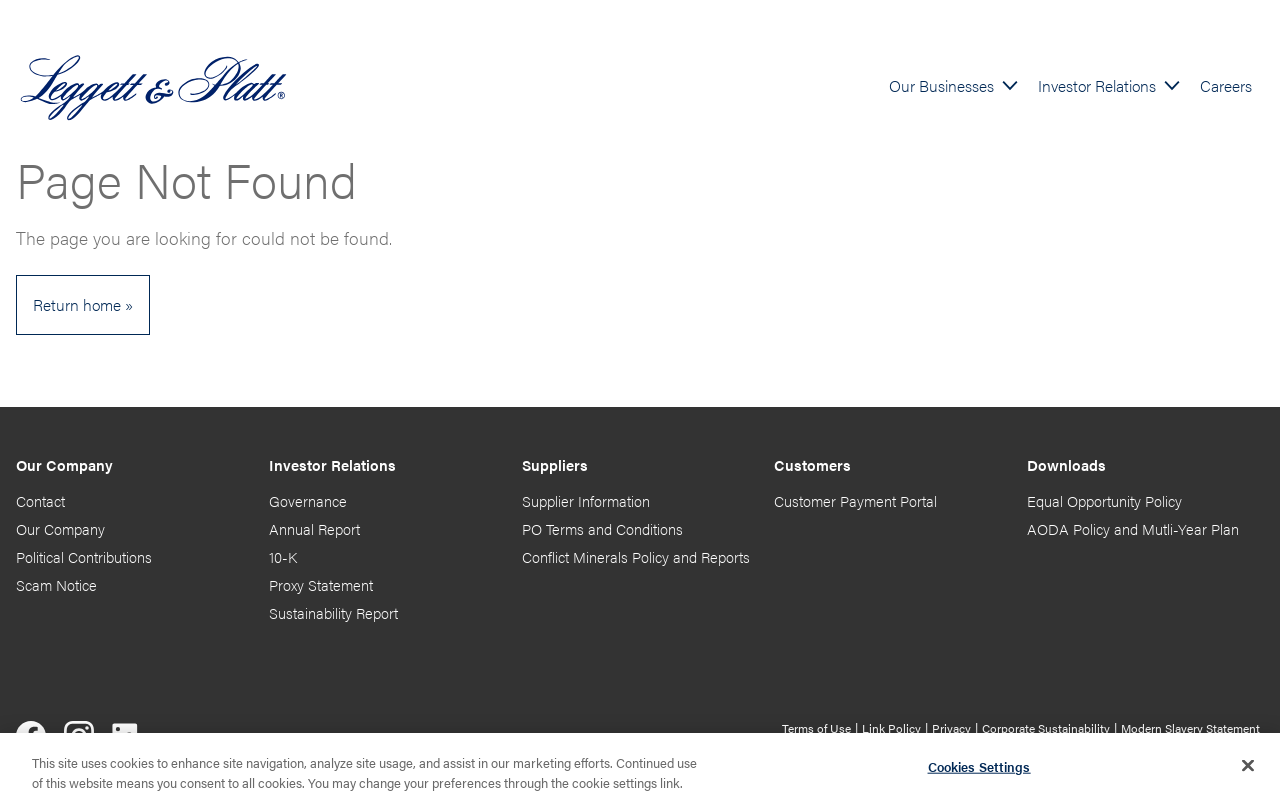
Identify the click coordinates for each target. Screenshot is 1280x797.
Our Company (60, 529)
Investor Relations (1097, 85)
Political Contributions (84, 557)
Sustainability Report (333, 613)
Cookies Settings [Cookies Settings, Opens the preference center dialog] (979, 771)
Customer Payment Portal (855, 501)
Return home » (83, 304)
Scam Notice (56, 585)
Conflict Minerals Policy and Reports (636, 557)
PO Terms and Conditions (602, 529)
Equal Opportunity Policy (1104, 501)
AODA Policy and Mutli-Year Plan (1133, 529)
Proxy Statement (321, 585)
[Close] (1248, 770)
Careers (1226, 85)
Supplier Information (586, 501)
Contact (40, 501)
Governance (308, 501)
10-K (283, 557)
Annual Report (314, 529)
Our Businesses (941, 85)
